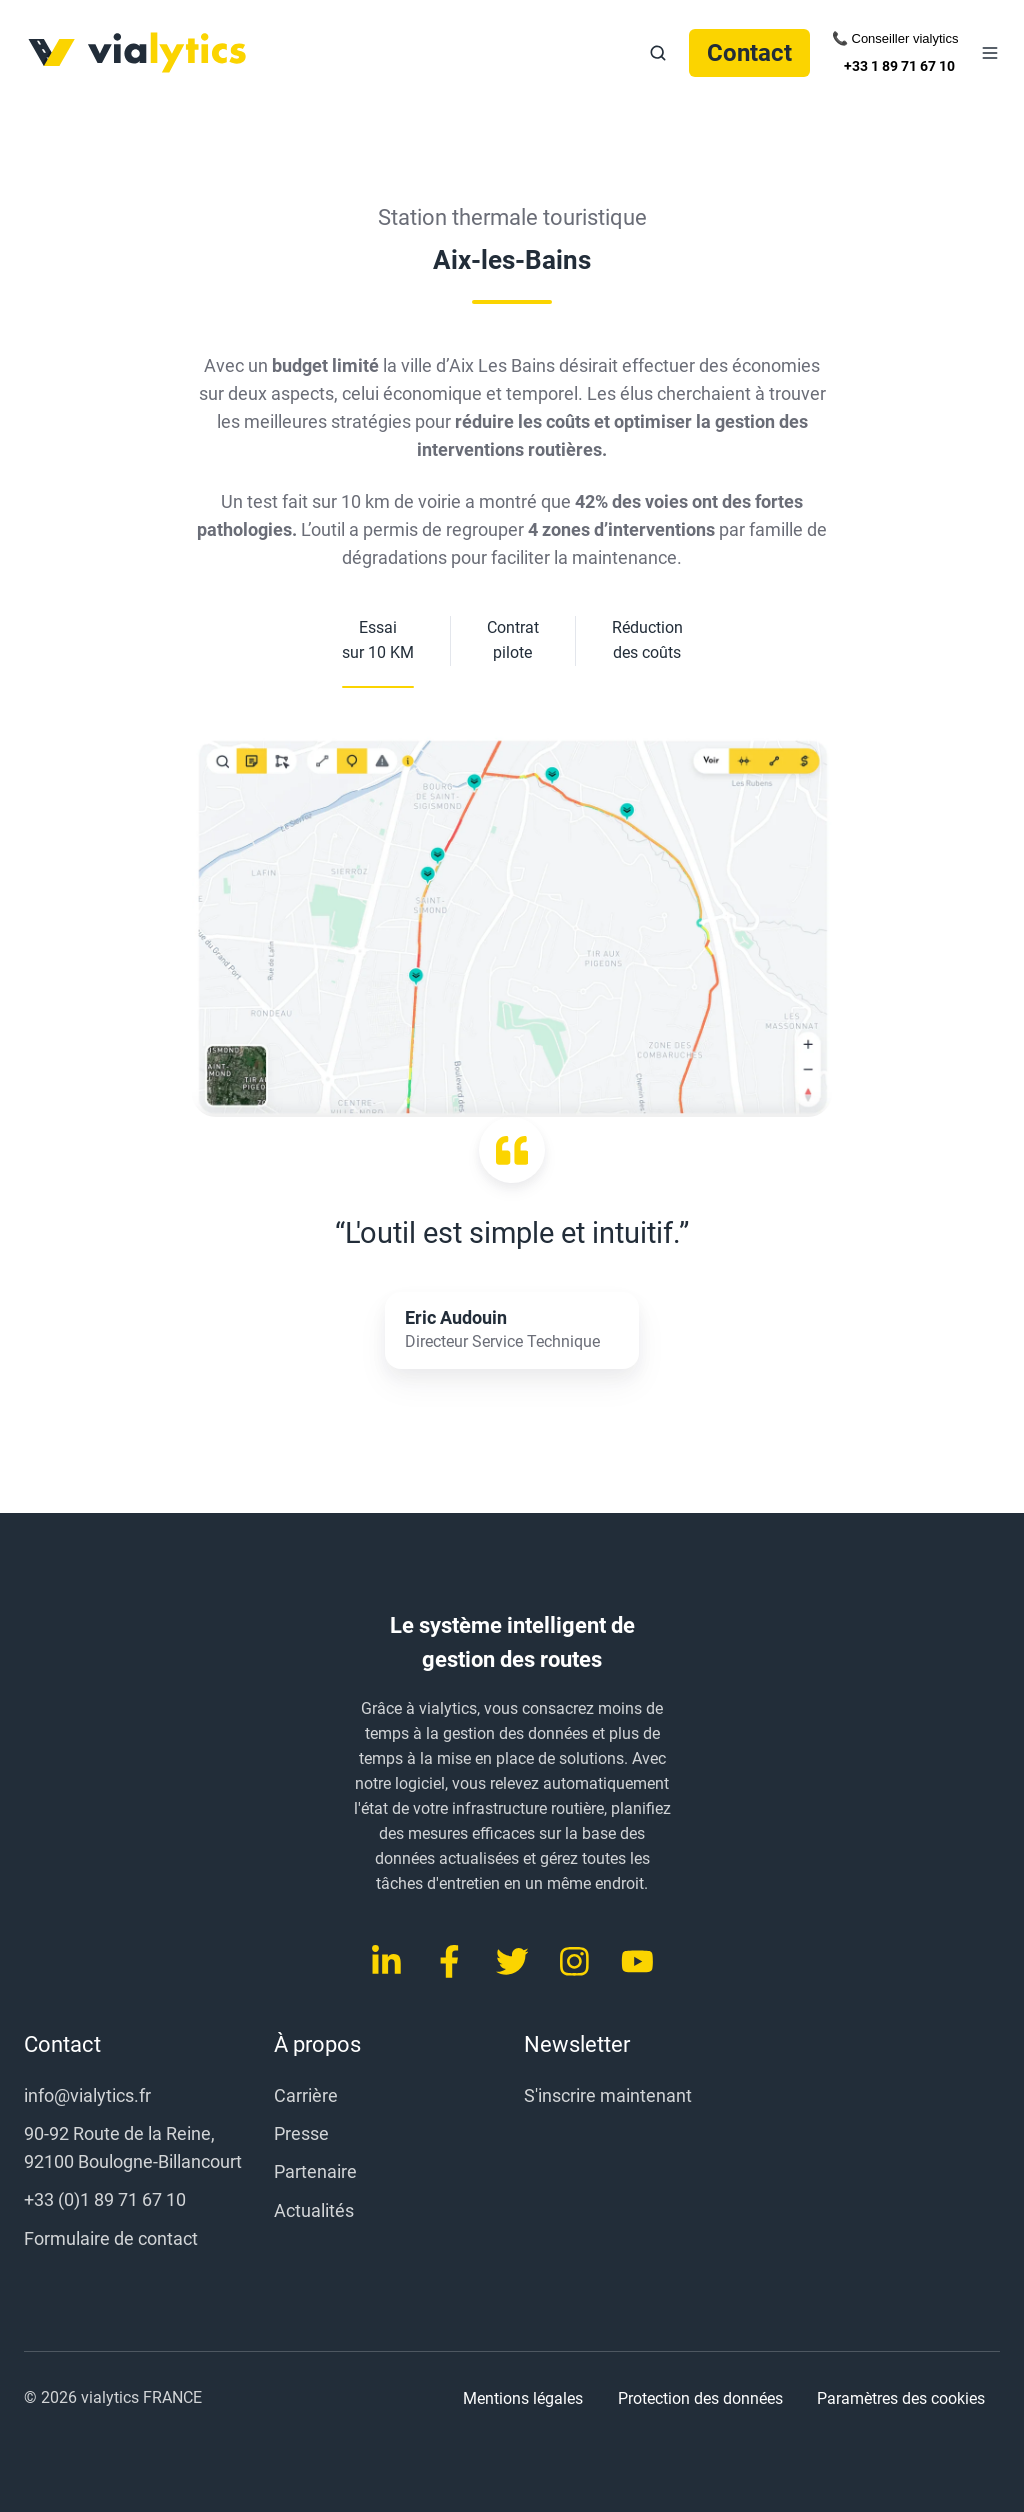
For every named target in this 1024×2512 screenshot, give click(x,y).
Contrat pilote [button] (513, 640)
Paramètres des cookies (901, 2399)
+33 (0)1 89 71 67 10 (105, 2199)
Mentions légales (523, 2398)
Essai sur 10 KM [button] (378, 640)
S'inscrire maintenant (608, 2095)
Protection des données (700, 2398)
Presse (301, 2133)
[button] (658, 53)
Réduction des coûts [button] (647, 640)
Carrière (306, 2095)
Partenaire (315, 2171)
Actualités (314, 2210)
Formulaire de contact (111, 2238)
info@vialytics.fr (87, 2095)
